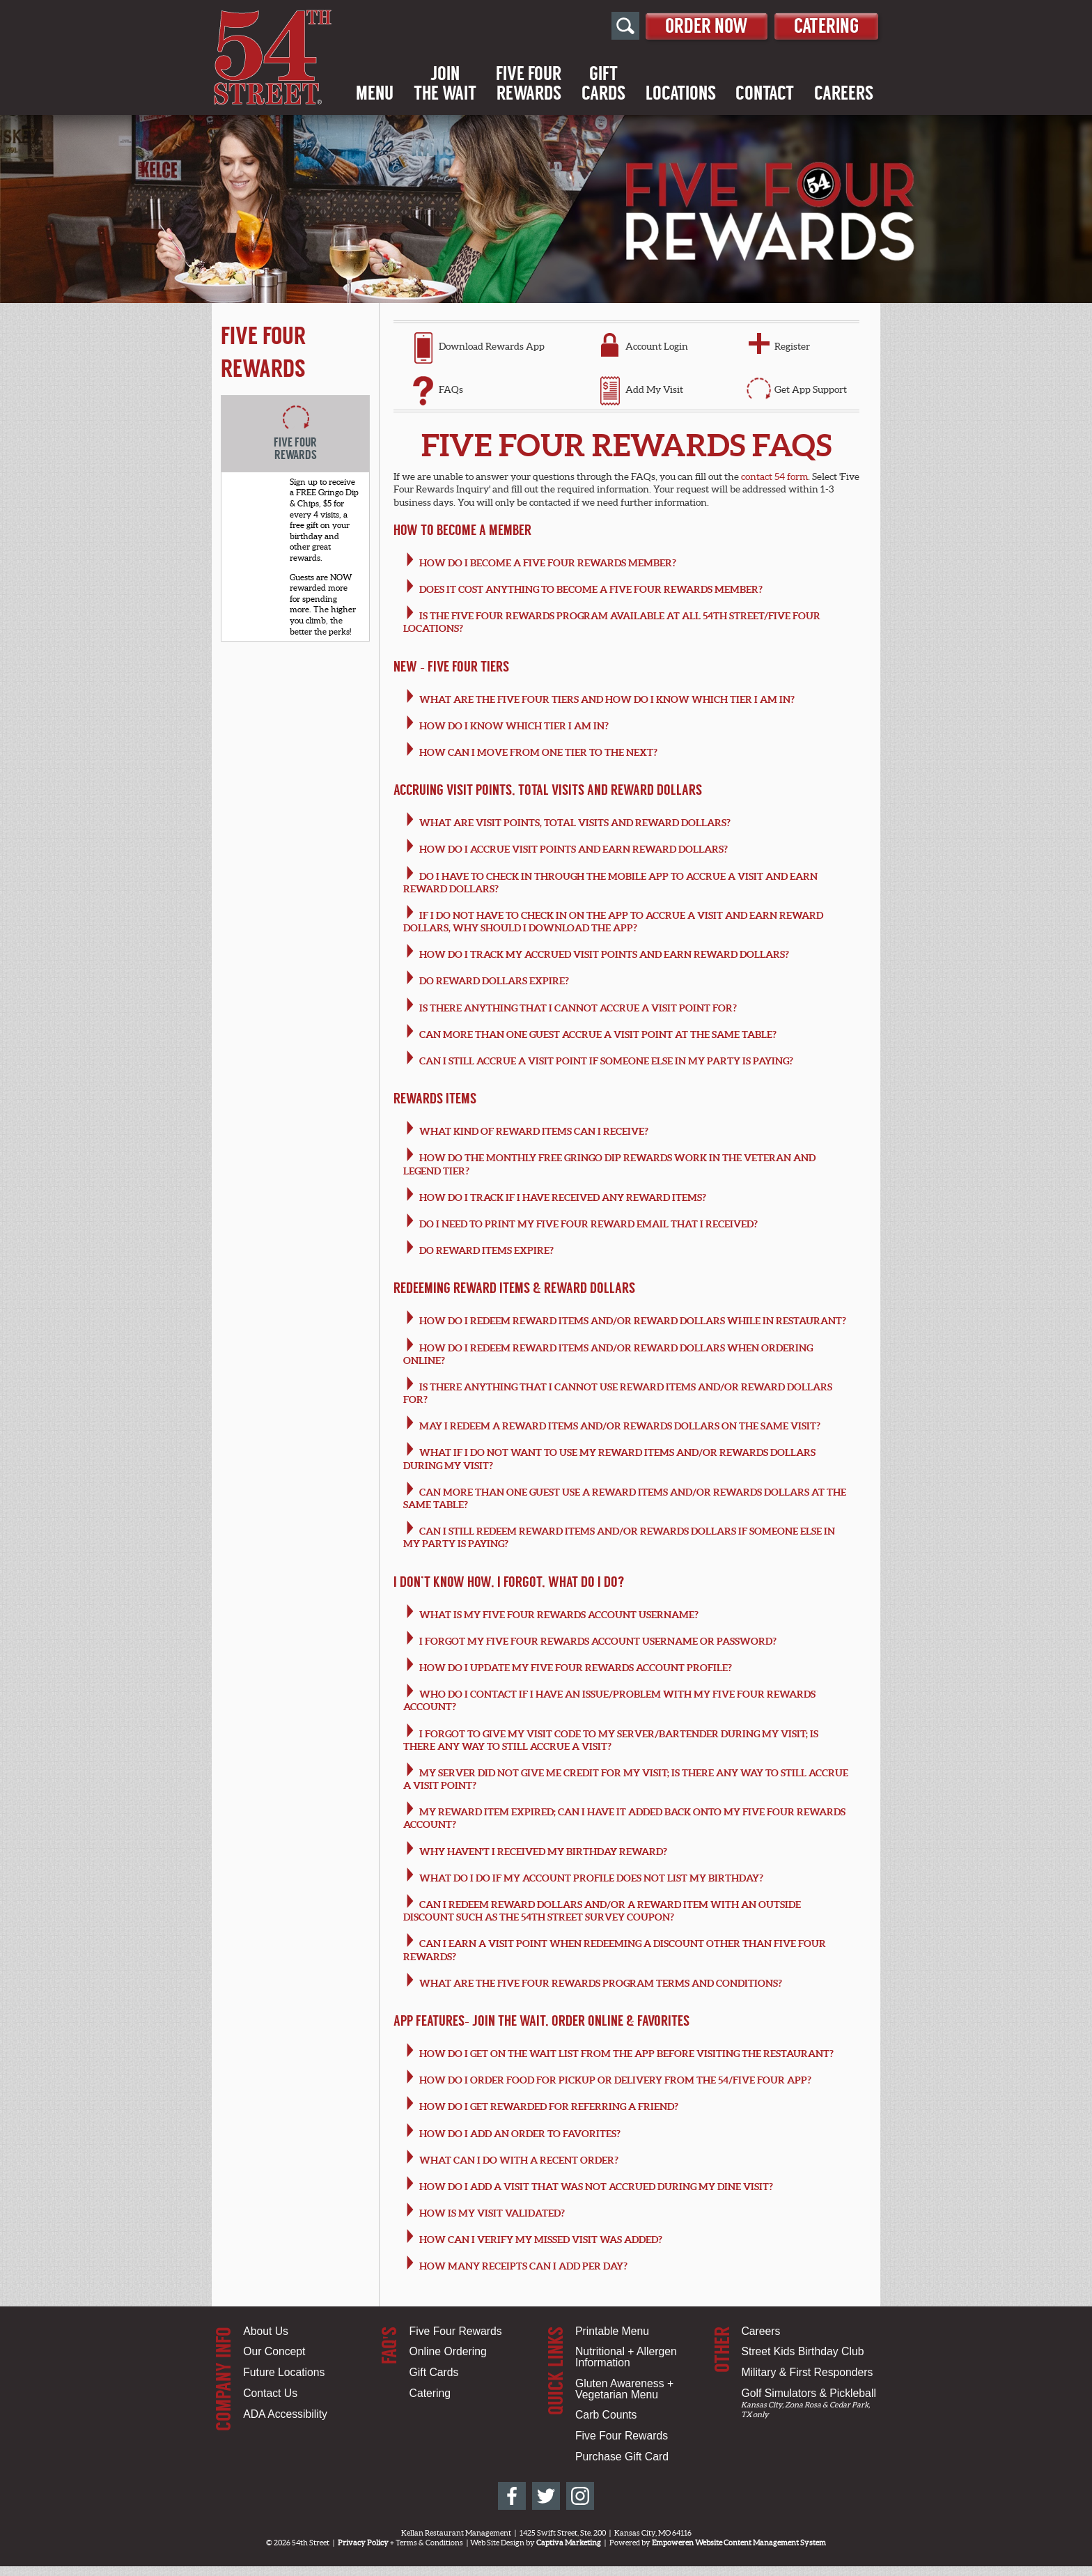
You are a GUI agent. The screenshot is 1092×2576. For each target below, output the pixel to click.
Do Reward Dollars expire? (494, 980)
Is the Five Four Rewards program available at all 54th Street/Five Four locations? (612, 622)
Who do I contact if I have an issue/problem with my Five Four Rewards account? (609, 1700)
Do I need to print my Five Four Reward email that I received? (588, 1223)
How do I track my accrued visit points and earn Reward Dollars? (604, 954)
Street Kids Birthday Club (802, 2351)
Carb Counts (606, 2415)
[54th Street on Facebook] (512, 2496)
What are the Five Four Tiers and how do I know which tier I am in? (607, 699)
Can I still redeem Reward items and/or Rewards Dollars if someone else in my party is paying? (619, 1537)
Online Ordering (448, 2351)
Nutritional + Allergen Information (626, 2356)
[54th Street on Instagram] (580, 2496)
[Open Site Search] (610, 26)
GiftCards (603, 84)
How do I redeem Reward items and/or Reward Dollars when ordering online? (608, 1354)
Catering (823, 25)
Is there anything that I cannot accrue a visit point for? (578, 1008)
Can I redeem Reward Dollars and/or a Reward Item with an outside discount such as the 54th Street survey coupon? (602, 1911)
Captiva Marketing (568, 2542)
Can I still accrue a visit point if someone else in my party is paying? (606, 1060)
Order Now (695, 25)
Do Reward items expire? (486, 1250)
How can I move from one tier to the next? (538, 752)
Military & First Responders (807, 2372)
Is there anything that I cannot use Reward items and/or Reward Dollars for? (618, 1393)
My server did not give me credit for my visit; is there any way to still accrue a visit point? (626, 1779)
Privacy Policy (363, 2542)
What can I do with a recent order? (518, 2160)
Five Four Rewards (456, 2331)
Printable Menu (612, 2331)
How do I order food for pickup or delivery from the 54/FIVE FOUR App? (615, 2080)
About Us (265, 2331)
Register (792, 346)
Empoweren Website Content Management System (739, 2542)
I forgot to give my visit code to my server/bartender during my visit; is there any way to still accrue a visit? (611, 1740)
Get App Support (810, 389)
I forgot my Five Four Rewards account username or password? (598, 1641)
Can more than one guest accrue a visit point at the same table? (598, 1034)
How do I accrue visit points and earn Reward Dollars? (573, 849)
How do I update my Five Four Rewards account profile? (575, 1667)
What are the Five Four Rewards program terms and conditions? (600, 1983)
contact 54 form (774, 476)
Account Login (656, 346)
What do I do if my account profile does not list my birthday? (591, 1878)
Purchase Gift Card (622, 2456)
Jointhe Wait (445, 84)
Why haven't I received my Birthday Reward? (543, 1851)
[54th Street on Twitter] (546, 2496)
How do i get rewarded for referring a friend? (548, 2106)
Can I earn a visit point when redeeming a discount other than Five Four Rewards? (615, 1950)
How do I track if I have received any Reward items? (562, 1197)
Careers (843, 94)
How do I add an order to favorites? (520, 2133)
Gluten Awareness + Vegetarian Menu (624, 2388)
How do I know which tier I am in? (514, 725)
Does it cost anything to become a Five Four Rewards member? (591, 589)
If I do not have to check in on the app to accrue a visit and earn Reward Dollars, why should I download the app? (613, 921)
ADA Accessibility (285, 2414)
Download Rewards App (492, 346)
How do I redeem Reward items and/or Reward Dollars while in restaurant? (632, 1320)
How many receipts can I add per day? (523, 2266)
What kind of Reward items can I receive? (533, 1131)
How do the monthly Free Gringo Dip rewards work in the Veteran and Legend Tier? (609, 1164)
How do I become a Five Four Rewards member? (547, 562)
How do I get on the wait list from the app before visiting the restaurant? (626, 2053)
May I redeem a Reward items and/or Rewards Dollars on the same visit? (619, 1425)
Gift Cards (434, 2372)
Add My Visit (654, 389)
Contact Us (270, 2393)
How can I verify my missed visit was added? (540, 2239)
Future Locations (284, 2372)
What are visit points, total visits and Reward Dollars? (575, 822)
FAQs (451, 389)
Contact (764, 94)
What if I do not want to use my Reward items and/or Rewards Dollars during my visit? (609, 1459)
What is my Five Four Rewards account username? (559, 1614)
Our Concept (274, 2351)
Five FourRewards (528, 84)
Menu (374, 94)
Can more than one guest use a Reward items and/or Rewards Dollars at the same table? (625, 1498)
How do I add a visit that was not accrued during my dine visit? (596, 2186)
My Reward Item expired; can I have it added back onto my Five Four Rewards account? (624, 1818)
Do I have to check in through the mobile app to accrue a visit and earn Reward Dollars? (610, 882)
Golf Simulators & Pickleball (808, 2393)
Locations (681, 94)
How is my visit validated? (492, 2213)
